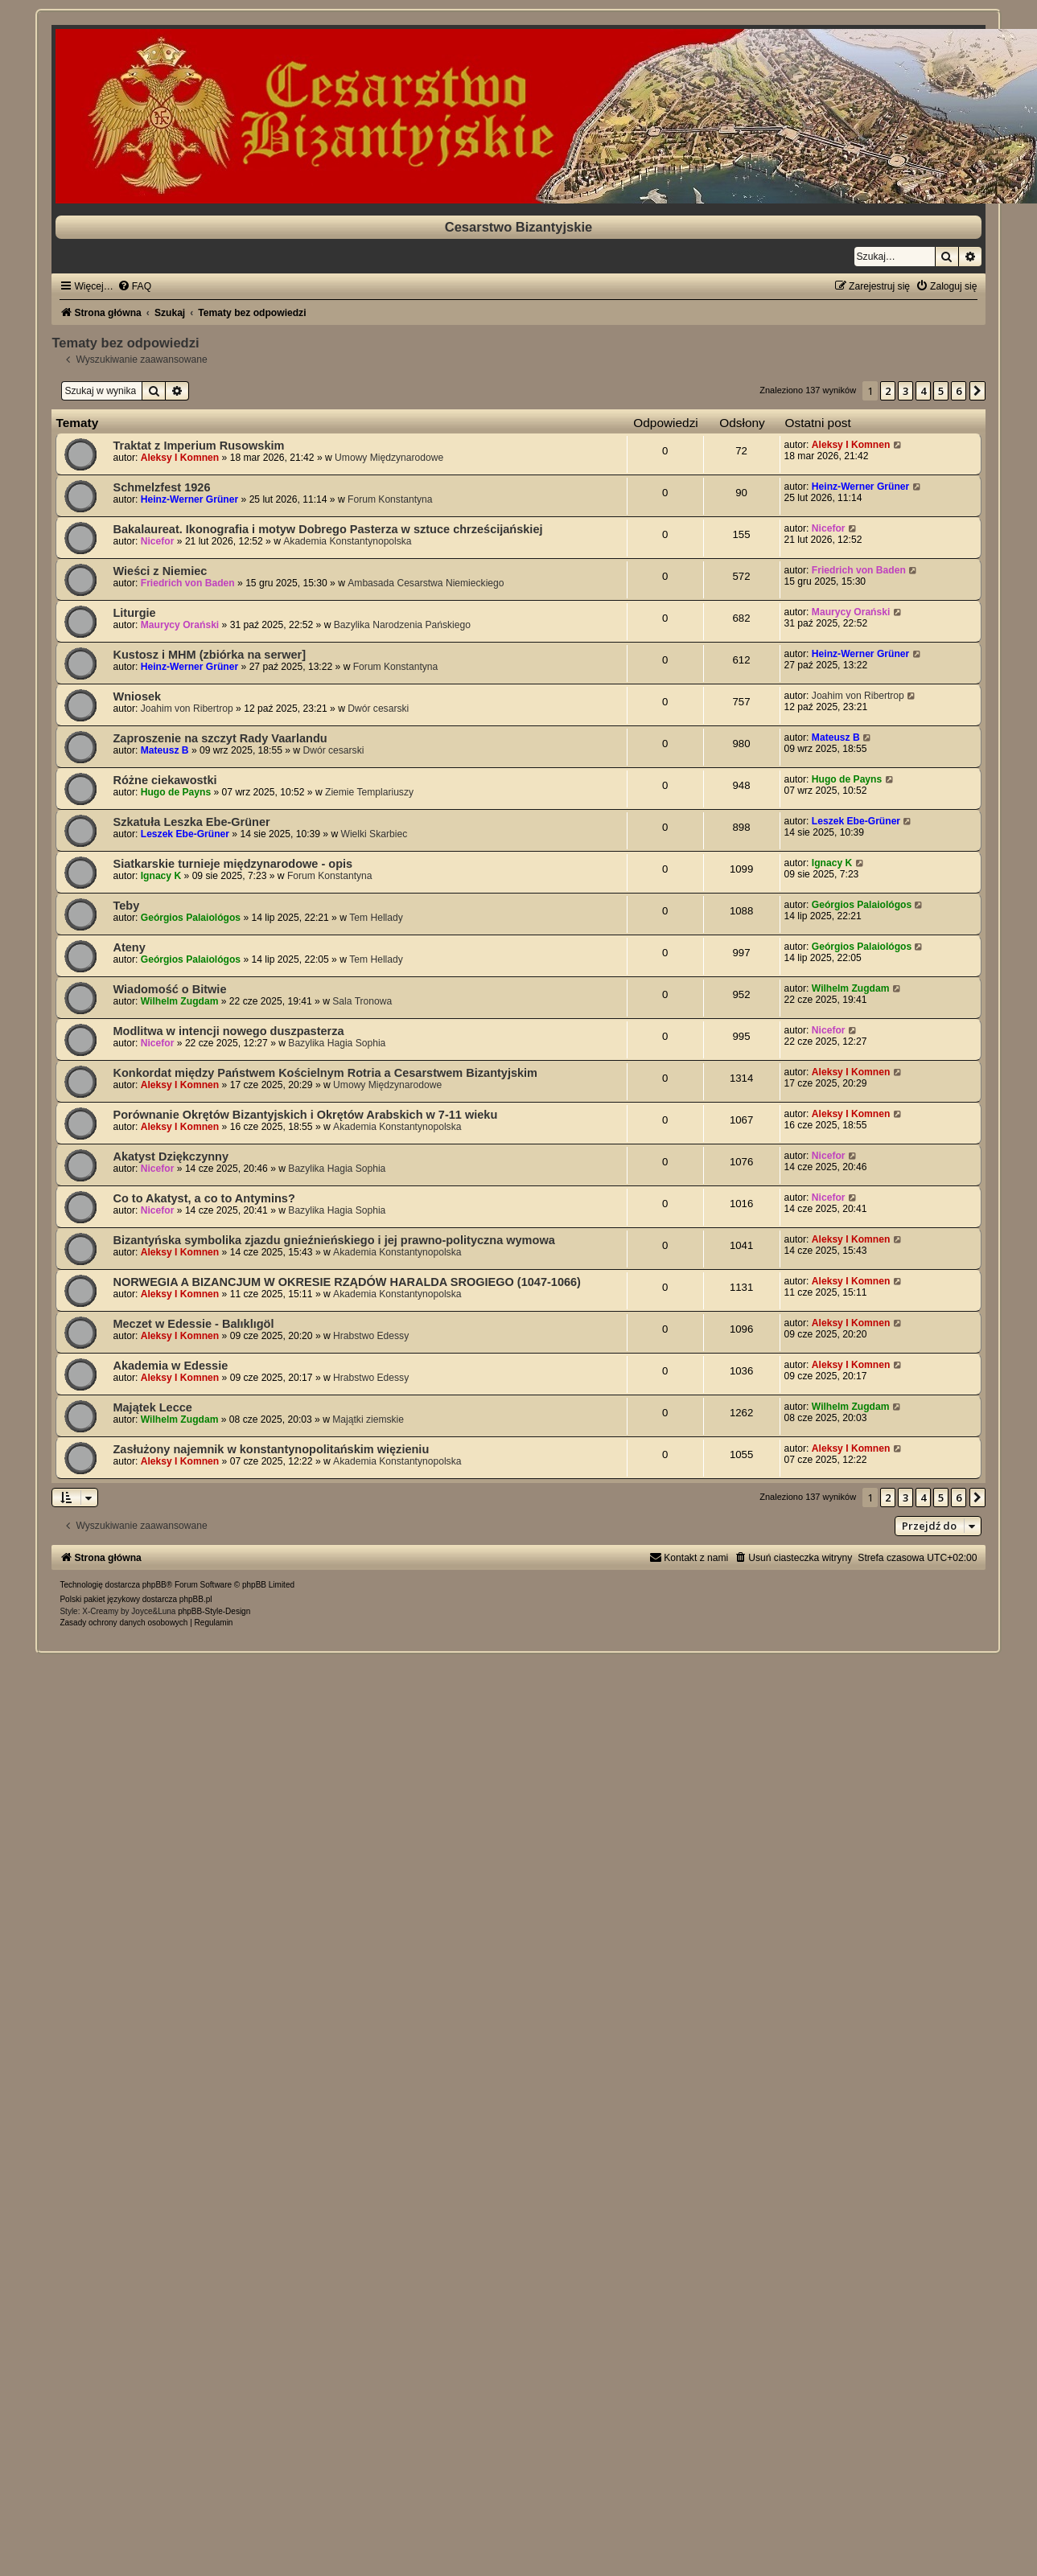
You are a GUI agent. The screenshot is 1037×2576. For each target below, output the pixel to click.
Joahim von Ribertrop (187, 708)
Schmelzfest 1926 (161, 487)
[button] (977, 391)
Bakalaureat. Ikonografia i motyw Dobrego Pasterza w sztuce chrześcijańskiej (327, 529)
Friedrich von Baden (188, 583)
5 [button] (941, 391)
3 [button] (905, 391)
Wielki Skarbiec (374, 834)
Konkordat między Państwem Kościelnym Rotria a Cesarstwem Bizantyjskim (325, 1072)
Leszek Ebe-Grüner (185, 834)
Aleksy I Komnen (180, 457)
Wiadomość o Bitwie (169, 989)
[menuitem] (134, 286)
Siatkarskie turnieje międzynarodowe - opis (232, 863)
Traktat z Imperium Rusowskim (198, 445)
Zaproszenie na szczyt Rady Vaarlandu (220, 738)
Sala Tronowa (362, 1001)
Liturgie (134, 612)
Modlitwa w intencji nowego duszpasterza (228, 1031)
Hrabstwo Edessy (371, 1335)
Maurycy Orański (180, 625)
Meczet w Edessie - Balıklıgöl (193, 1323)
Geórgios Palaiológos (191, 917)
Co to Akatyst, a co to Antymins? (203, 1198)
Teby (126, 905)
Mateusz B (165, 750)
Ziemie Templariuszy (369, 792)
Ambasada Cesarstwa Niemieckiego (426, 583)
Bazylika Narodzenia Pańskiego (402, 625)
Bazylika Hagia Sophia (336, 1043)
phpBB (154, 1584)
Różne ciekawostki (164, 780)
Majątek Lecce (152, 1407)
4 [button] (923, 391)
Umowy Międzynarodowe (389, 457)
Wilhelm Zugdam (180, 1001)
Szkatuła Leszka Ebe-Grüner (191, 822)
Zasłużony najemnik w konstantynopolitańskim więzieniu (271, 1449)
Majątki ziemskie (368, 1419)
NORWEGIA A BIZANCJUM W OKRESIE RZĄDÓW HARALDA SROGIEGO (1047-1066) (346, 1282)
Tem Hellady (376, 917)
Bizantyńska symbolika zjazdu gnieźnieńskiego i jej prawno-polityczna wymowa (333, 1240)
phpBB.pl (195, 1599)
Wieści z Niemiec (160, 571)
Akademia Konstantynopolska (347, 541)
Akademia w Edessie (170, 1365)
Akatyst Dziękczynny (170, 1156)
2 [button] (888, 391)
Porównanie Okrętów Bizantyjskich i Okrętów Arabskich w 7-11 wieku (305, 1114)
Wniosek (137, 696)
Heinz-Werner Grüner (189, 499)
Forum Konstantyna (390, 499)
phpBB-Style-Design (214, 1611)
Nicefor (158, 541)
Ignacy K (161, 875)
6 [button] (958, 391)
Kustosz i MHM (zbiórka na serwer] (209, 654)
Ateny (129, 947)
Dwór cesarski (378, 708)
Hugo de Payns (176, 792)
